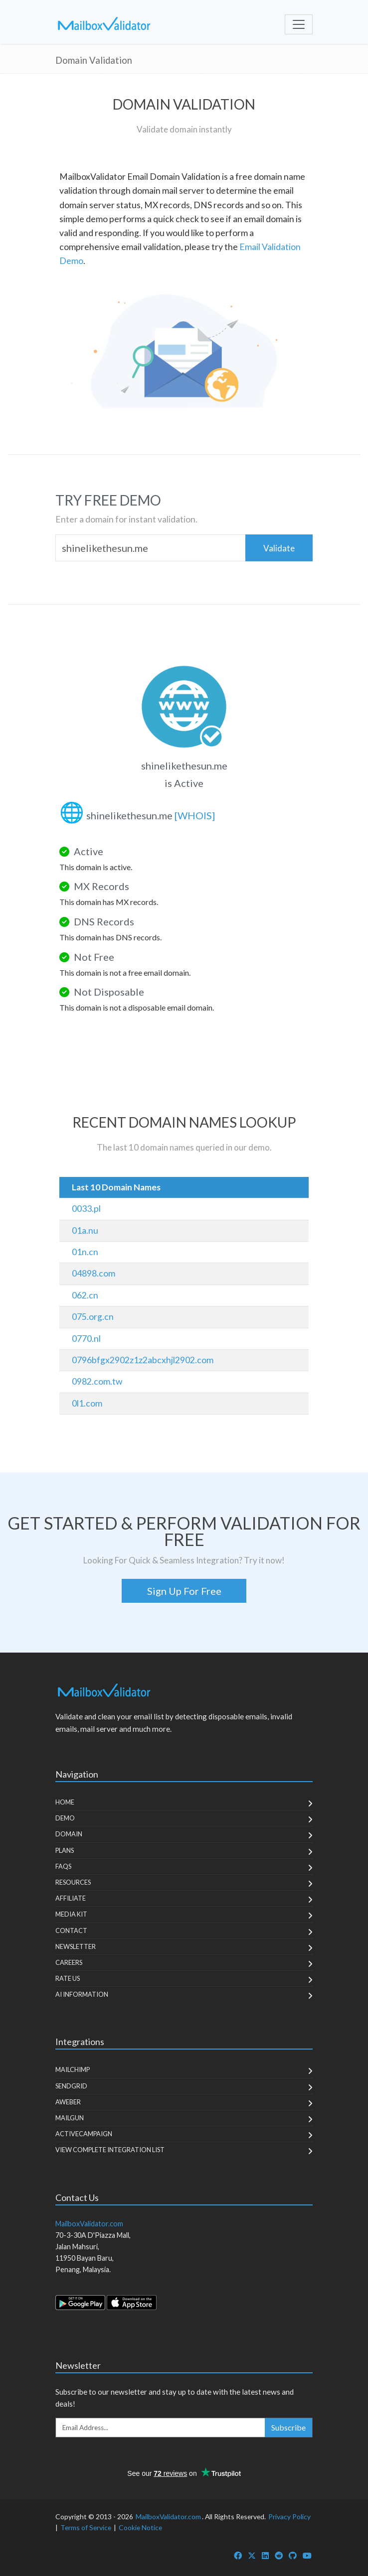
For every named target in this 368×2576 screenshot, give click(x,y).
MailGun (69, 2118)
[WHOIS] (195, 815)
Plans (64, 1850)
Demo (65, 1818)
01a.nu (85, 1230)
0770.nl (86, 1338)
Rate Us (67, 1978)
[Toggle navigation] (299, 24)
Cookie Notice (140, 2527)
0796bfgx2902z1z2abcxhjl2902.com (142, 1360)
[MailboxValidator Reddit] (279, 2555)
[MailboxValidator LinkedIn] (265, 2555)
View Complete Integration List (110, 2150)
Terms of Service (85, 2527)
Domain (68, 1834)
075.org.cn (93, 1316)
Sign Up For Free (184, 1591)
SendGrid (71, 2086)
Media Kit (71, 1914)
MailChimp (72, 2069)
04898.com (93, 1273)
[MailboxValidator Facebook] (238, 2555)
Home (64, 1802)
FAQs (63, 1866)
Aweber (68, 2102)
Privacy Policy (289, 2516)
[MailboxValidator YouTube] (307, 2555)
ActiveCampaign (83, 2134)
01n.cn (85, 1252)
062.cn (85, 1295)
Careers (68, 1962)
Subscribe (288, 2427)
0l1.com (87, 1403)
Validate (279, 548)
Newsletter (75, 1946)
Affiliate (70, 1898)
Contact (71, 1930)
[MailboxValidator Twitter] (252, 2555)
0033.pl (86, 1208)
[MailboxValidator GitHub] (293, 2555)
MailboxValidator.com (168, 2516)
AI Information (81, 1994)
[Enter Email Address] (160, 2427)
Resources (73, 1882)
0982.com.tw (97, 1381)
